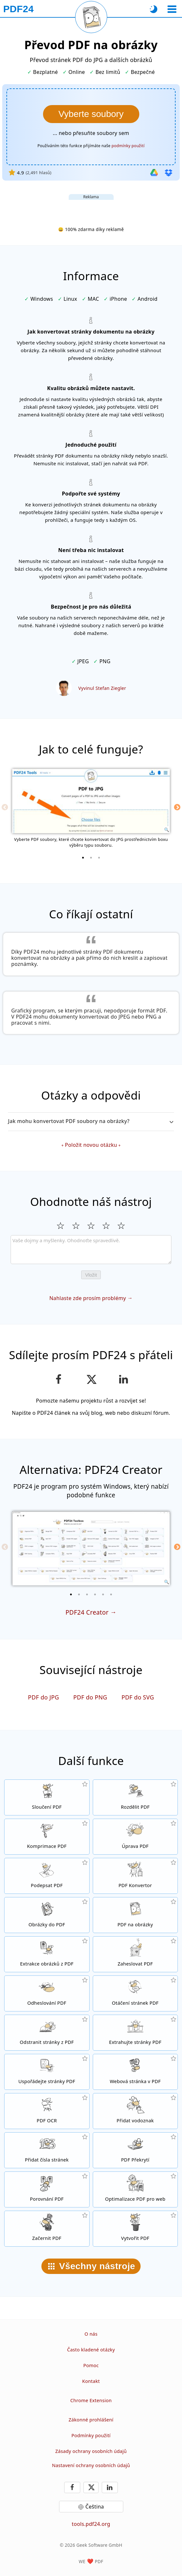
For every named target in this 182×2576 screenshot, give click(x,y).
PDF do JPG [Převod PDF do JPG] (43, 1697)
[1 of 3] (83, 857)
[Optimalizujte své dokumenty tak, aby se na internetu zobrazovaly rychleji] (135, 2189)
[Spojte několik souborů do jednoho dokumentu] (47, 1797)
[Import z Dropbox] (168, 172)
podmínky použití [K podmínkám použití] (128, 145)
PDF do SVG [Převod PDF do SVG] (137, 1697)
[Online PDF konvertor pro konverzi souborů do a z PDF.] (135, 1876)
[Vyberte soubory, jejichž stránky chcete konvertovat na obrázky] (91, 114)
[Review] (91, 1249)
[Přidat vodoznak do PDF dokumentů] (135, 2111)
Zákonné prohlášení (91, 2420)
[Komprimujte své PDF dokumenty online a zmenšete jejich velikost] (47, 1837)
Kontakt (91, 2381)
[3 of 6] (87, 1594)
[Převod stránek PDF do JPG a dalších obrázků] (135, 1915)
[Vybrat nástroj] (171, 9)
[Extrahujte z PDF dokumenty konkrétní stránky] (135, 2033)
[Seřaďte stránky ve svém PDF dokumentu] (47, 2072)
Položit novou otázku (91, 1144)
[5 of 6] (103, 1594)
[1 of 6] (71, 1594)
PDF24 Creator (86, 1612)
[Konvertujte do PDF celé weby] (135, 2072)
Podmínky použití (90, 2435)
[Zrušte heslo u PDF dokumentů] (47, 1993)
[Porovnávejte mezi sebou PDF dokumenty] (47, 2189)
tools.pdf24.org (91, 2523)
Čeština (94, 2506)
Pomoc (91, 2365)
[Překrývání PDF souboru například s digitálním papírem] (135, 2150)
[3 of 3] (99, 857)
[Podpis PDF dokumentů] (47, 1876)
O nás (90, 2334)
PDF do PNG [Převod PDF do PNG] (90, 1697)
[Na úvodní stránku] (18, 9)
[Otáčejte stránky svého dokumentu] (135, 1993)
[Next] (177, 807)
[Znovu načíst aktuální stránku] (91, 17)
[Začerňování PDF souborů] (47, 2229)
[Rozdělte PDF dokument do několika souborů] (135, 1797)
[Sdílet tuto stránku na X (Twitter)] (91, 1379)
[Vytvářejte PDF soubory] (135, 2229)
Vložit (91, 1275)
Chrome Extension (91, 2400)
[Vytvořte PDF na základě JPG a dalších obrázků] (47, 1915)
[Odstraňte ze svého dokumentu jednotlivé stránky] (47, 2033)
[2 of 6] (79, 1594)
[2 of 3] (91, 857)
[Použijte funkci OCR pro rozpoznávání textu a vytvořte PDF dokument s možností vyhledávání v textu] (47, 2111)
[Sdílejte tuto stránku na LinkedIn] (123, 1379)
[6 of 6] (111, 1594)
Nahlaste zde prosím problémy (87, 1298)
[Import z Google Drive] (154, 172)
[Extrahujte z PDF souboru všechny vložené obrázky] (47, 1954)
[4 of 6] (95, 1594)
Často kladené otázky (91, 2350)
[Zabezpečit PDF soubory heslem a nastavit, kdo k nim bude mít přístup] (135, 1954)
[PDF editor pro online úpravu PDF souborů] (135, 1837)
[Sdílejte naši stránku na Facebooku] (59, 1379)
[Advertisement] (91, 208)
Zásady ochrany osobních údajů (90, 2451)
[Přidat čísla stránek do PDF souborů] (47, 2150)
